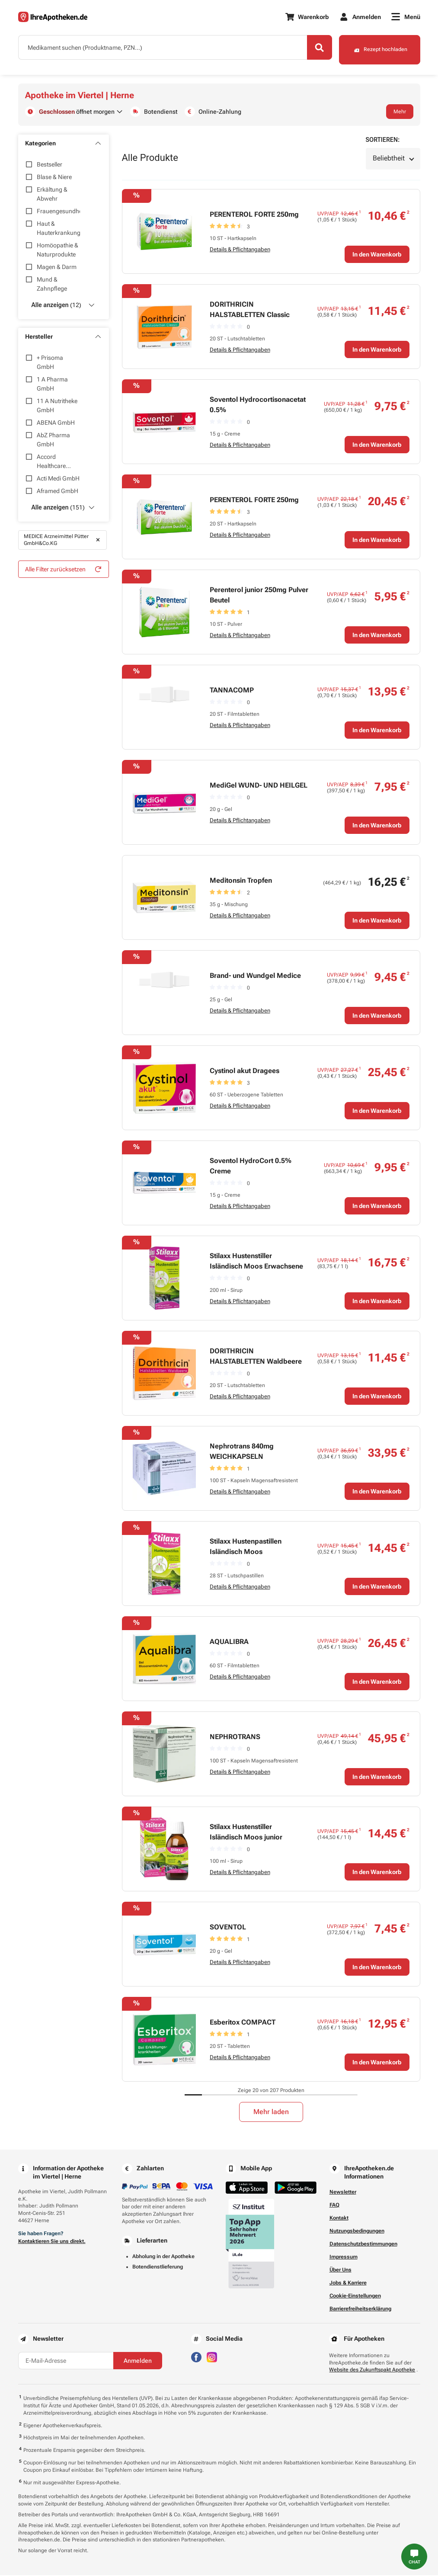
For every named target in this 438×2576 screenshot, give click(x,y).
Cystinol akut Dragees (244, 1071)
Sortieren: (383, 140)
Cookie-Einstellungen (355, 2297)
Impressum (343, 2258)
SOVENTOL (228, 1928)
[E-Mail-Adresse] (65, 2361)
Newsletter (342, 2193)
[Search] (314, 49)
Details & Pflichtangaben (240, 250)
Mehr (399, 112)
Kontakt (338, 2219)
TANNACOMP (232, 691)
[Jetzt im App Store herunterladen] (247, 2188)
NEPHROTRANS (235, 1737)
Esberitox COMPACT (242, 2023)
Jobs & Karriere (348, 2284)
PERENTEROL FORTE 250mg (254, 215)
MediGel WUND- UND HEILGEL (258, 786)
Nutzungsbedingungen (356, 2232)
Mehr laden (271, 2112)
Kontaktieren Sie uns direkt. (52, 2242)
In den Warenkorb (376, 255)
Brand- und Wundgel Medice (255, 976)
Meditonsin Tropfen (241, 881)
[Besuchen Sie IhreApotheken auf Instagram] (212, 2357)
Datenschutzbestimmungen (363, 2245)
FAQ (334, 2206)
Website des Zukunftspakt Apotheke (372, 2371)
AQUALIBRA (229, 1642)
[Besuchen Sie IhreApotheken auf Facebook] (196, 2357)
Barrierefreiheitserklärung (360, 2310)
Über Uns (340, 2271)
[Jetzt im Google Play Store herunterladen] (296, 2188)
